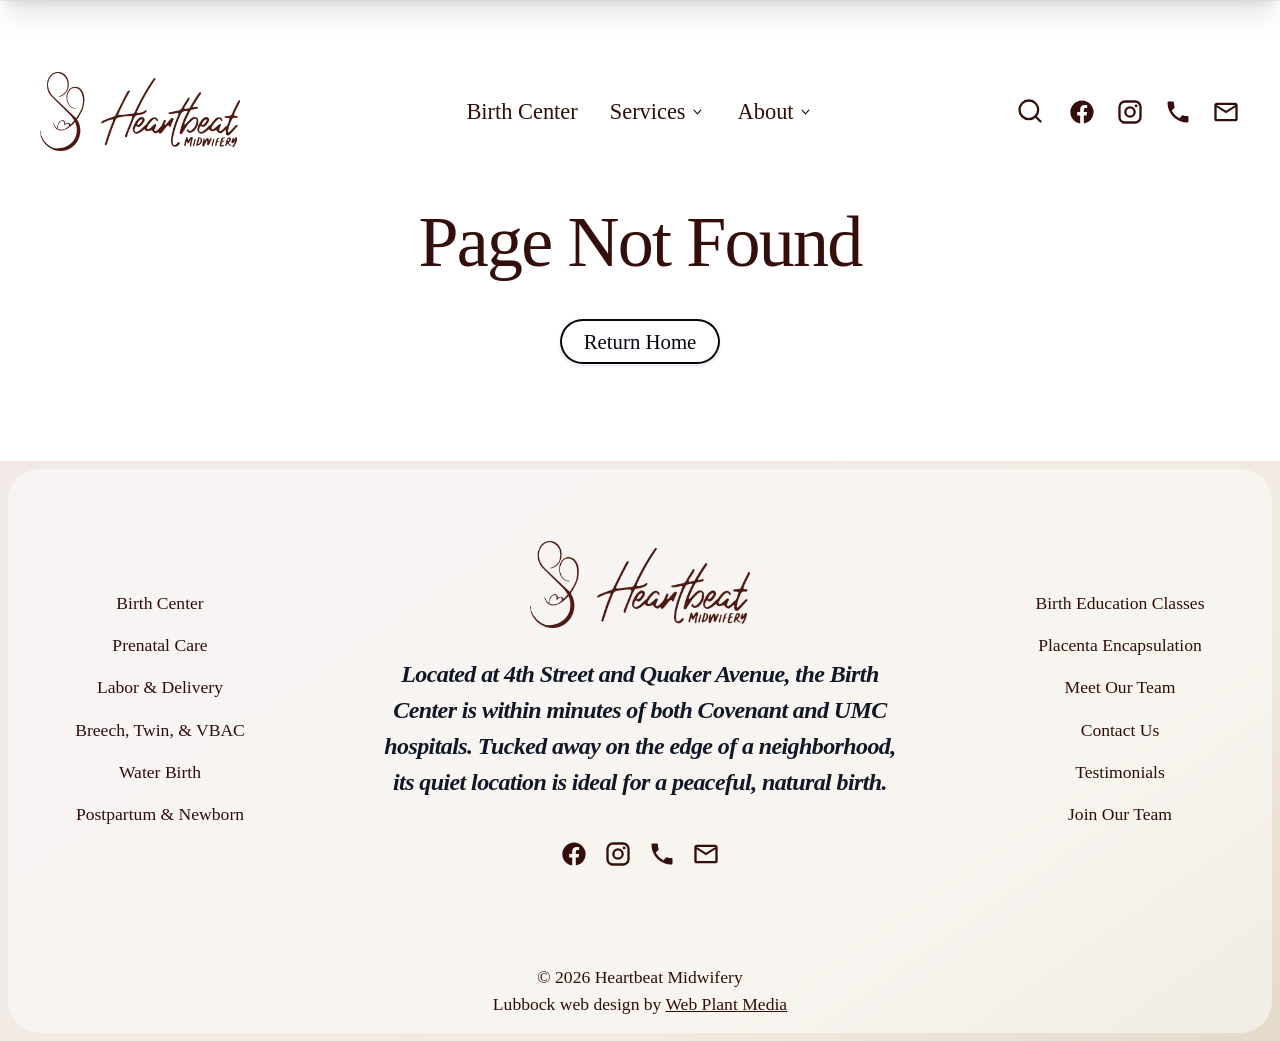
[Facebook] (1082, 112)
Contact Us (1120, 730)
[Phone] (1178, 112)
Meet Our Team (1120, 687)
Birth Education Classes (1119, 603)
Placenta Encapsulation (1120, 645)
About (776, 111)
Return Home (640, 341)
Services (658, 111)
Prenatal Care (159, 645)
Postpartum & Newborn (160, 814)
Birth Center (521, 111)
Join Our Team (1120, 814)
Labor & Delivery (160, 687)
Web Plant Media (726, 1004)
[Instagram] (1130, 112)
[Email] (1226, 112)
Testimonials (1120, 772)
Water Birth (160, 772)
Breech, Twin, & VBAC (160, 730)
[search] (1030, 111)
